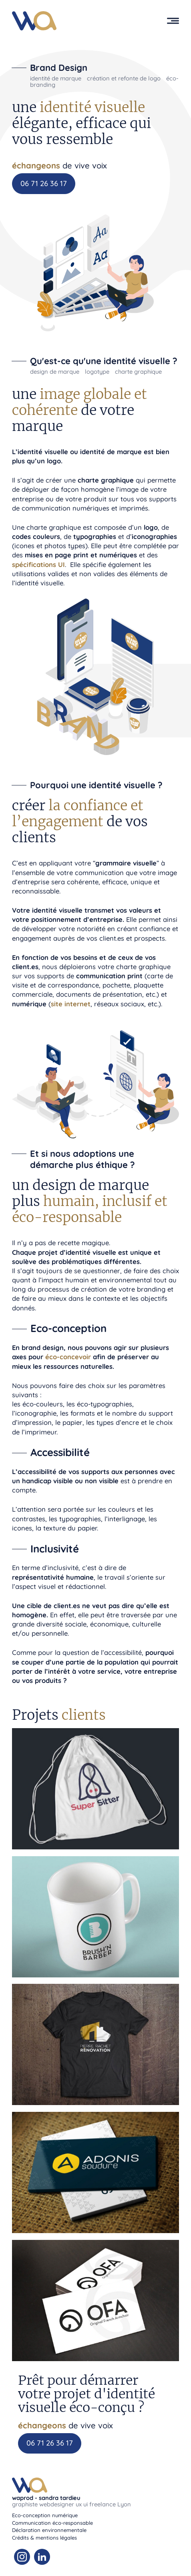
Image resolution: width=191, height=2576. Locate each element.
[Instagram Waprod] (22, 2557)
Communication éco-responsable (52, 2523)
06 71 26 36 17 (43, 183)
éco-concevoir (68, 1356)
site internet (70, 1004)
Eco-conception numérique (45, 2515)
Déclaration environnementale (49, 2530)
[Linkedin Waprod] (42, 2557)
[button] (173, 21)
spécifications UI (38, 564)
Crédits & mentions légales (44, 2537)
